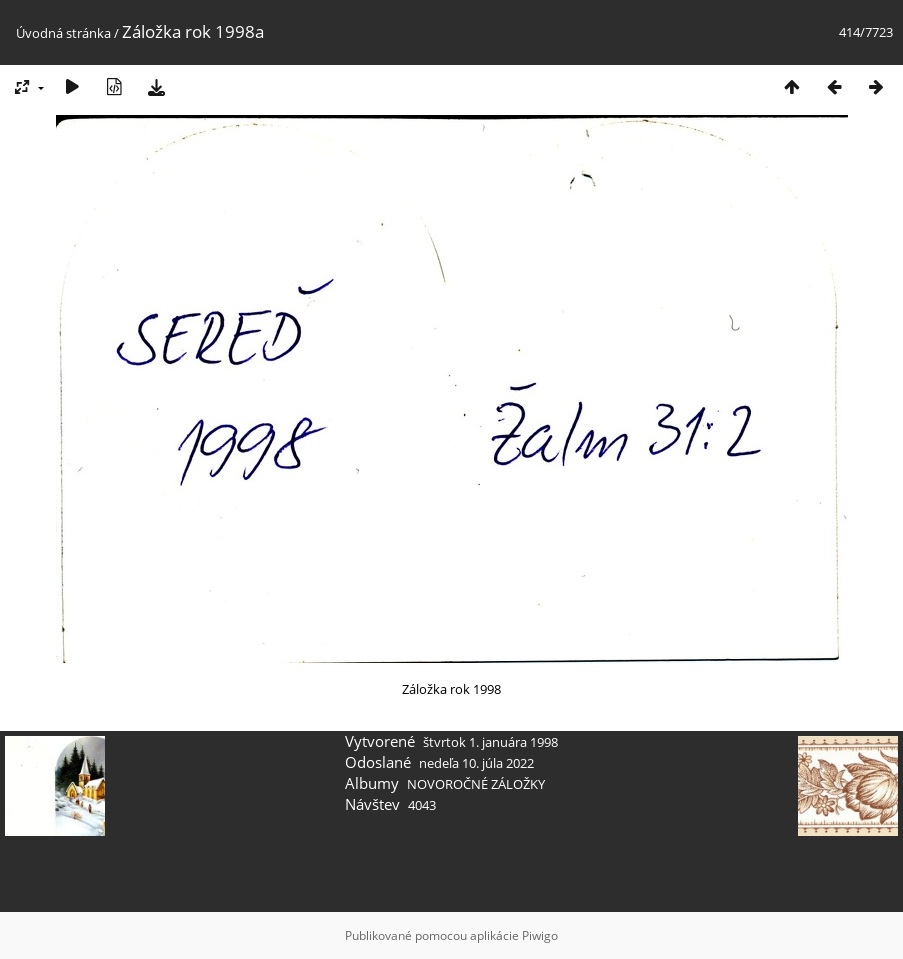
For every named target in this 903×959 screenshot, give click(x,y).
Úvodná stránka (63, 33)
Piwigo (540, 935)
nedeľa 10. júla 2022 (476, 763)
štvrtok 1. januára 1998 (490, 742)
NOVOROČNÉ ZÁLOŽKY (476, 784)
